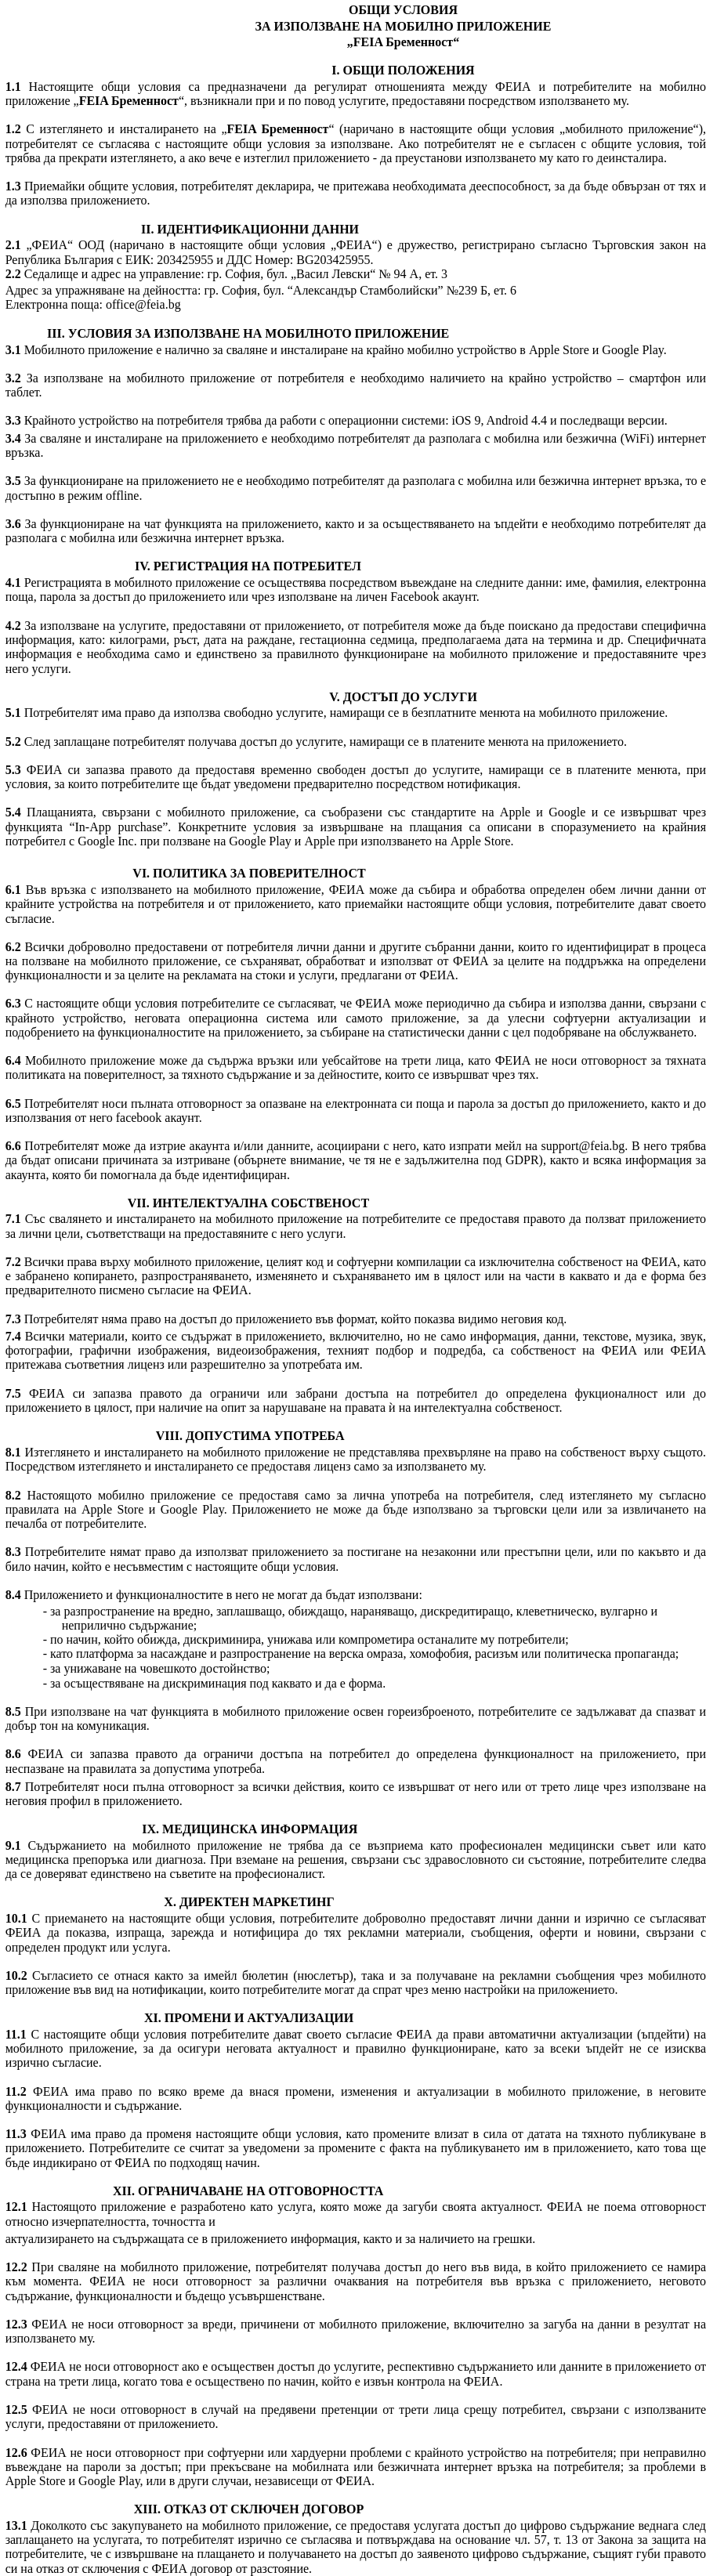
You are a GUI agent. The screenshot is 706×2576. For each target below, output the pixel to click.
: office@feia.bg (139, 304)
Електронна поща (52, 304)
